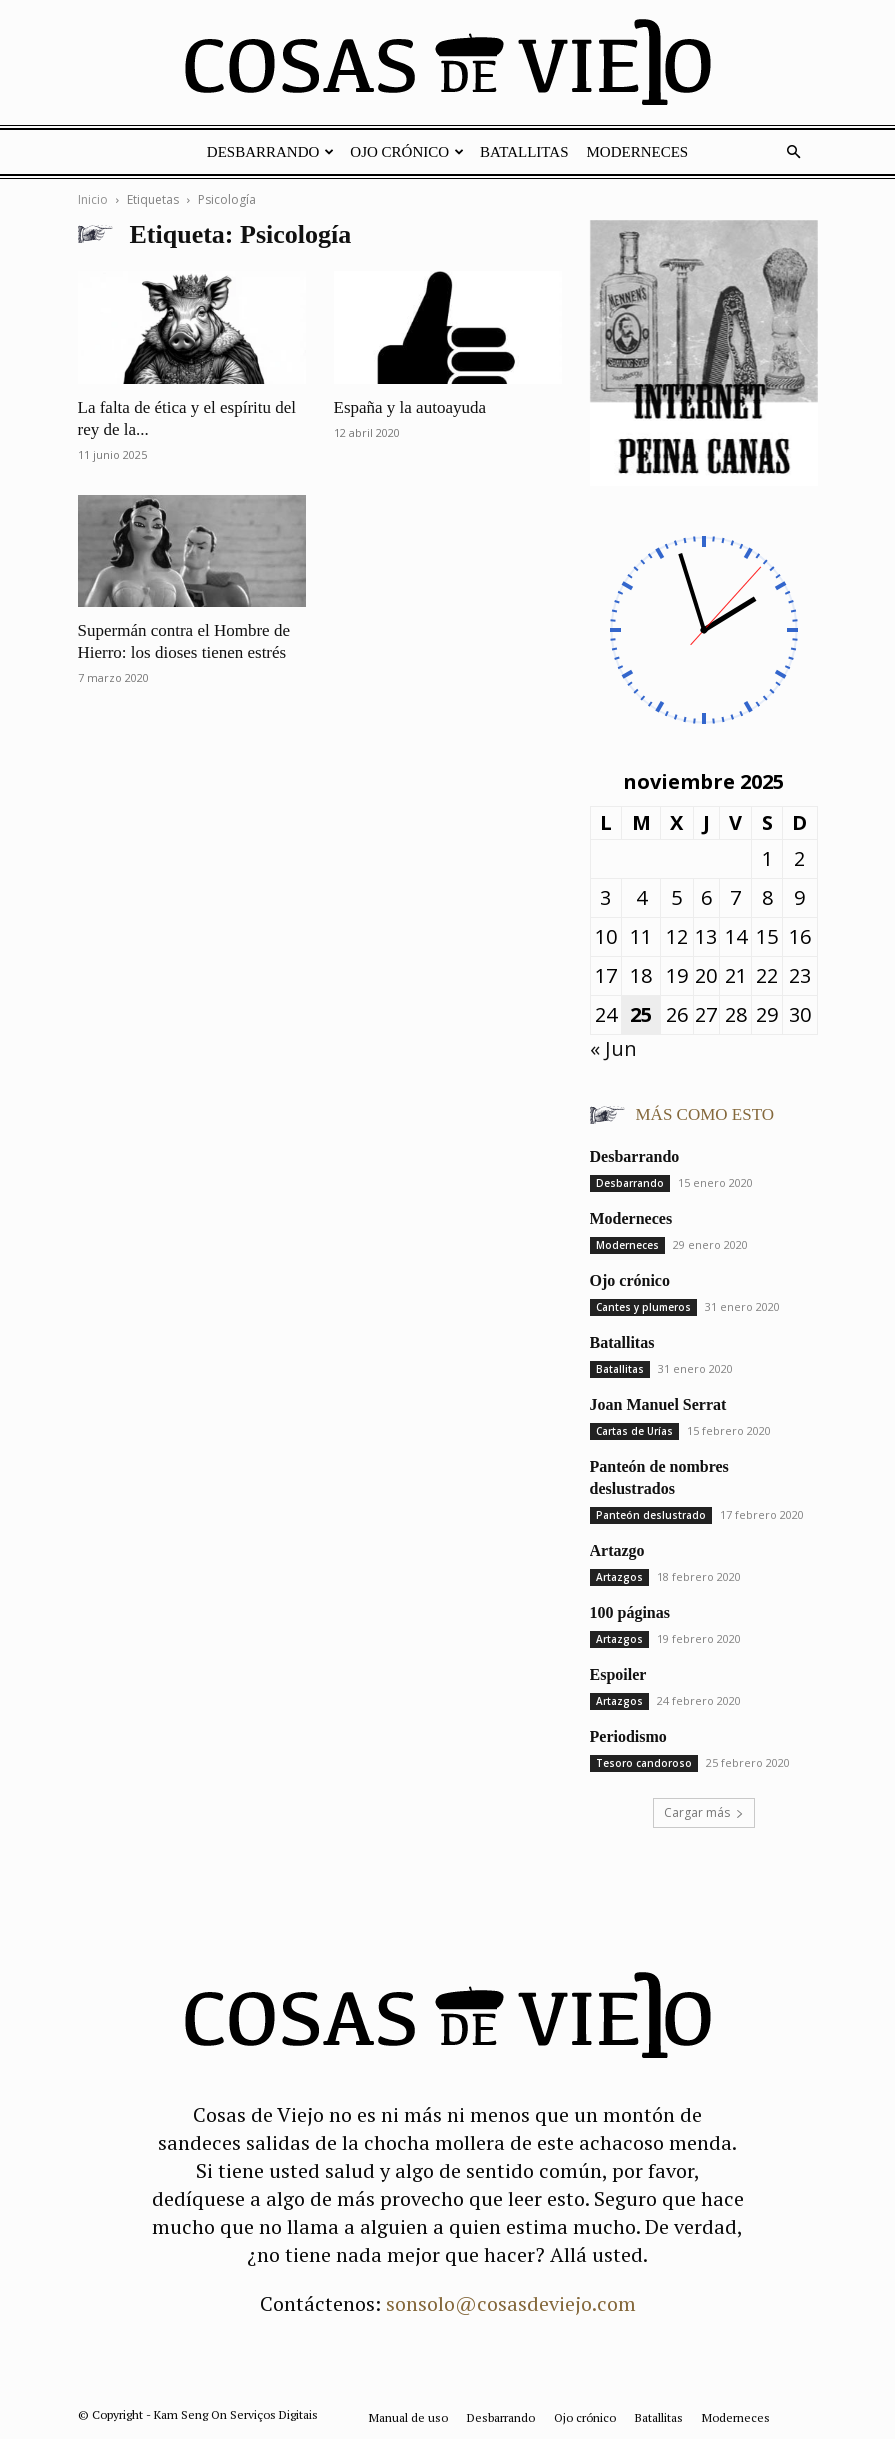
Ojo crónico (407, 152)
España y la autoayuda (410, 407)
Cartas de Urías (634, 1431)
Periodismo (628, 1736)
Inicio (93, 199)
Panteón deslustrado (651, 1515)
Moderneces (638, 152)
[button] (794, 150)
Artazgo (617, 1550)
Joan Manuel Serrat (658, 1404)
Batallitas (524, 152)
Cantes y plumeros (643, 1307)
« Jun (613, 1048)
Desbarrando (271, 152)
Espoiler (618, 1674)
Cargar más (704, 1812)
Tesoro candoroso (644, 1763)
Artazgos (619, 1577)
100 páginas (630, 1612)
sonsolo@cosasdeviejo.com (511, 2303)
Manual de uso (408, 2417)
